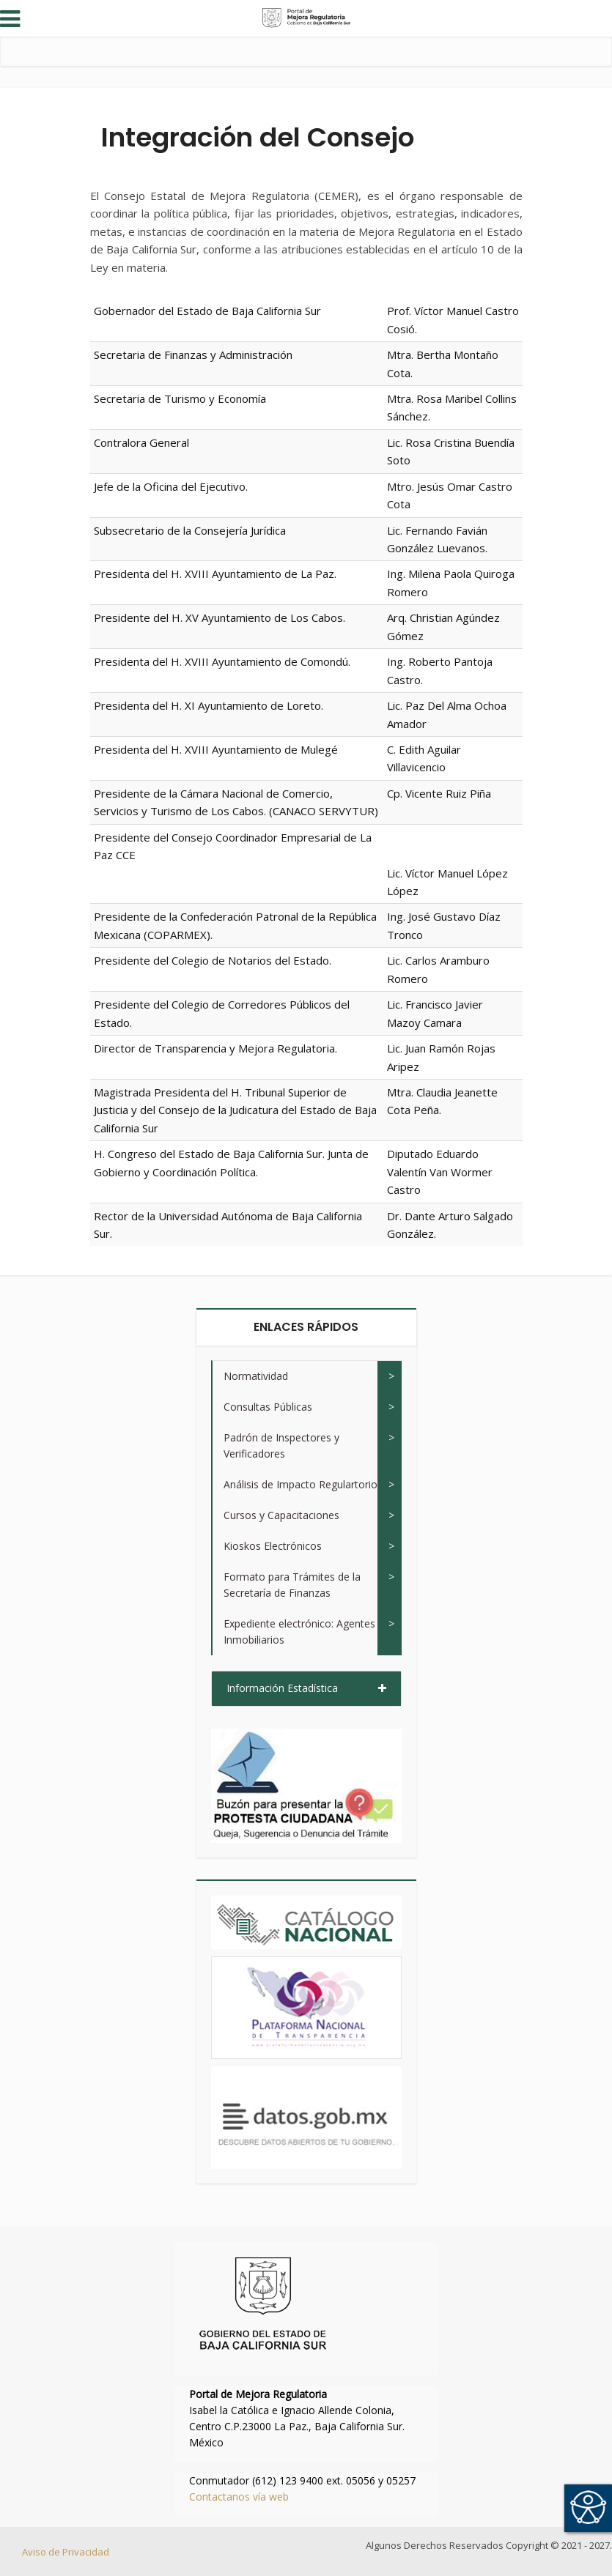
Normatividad (256, 1376)
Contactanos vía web (239, 2496)
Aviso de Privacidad (65, 2551)
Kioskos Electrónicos (273, 1546)
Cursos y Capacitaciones (281, 1515)
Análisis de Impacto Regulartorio (300, 1484)
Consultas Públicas (268, 1407)
